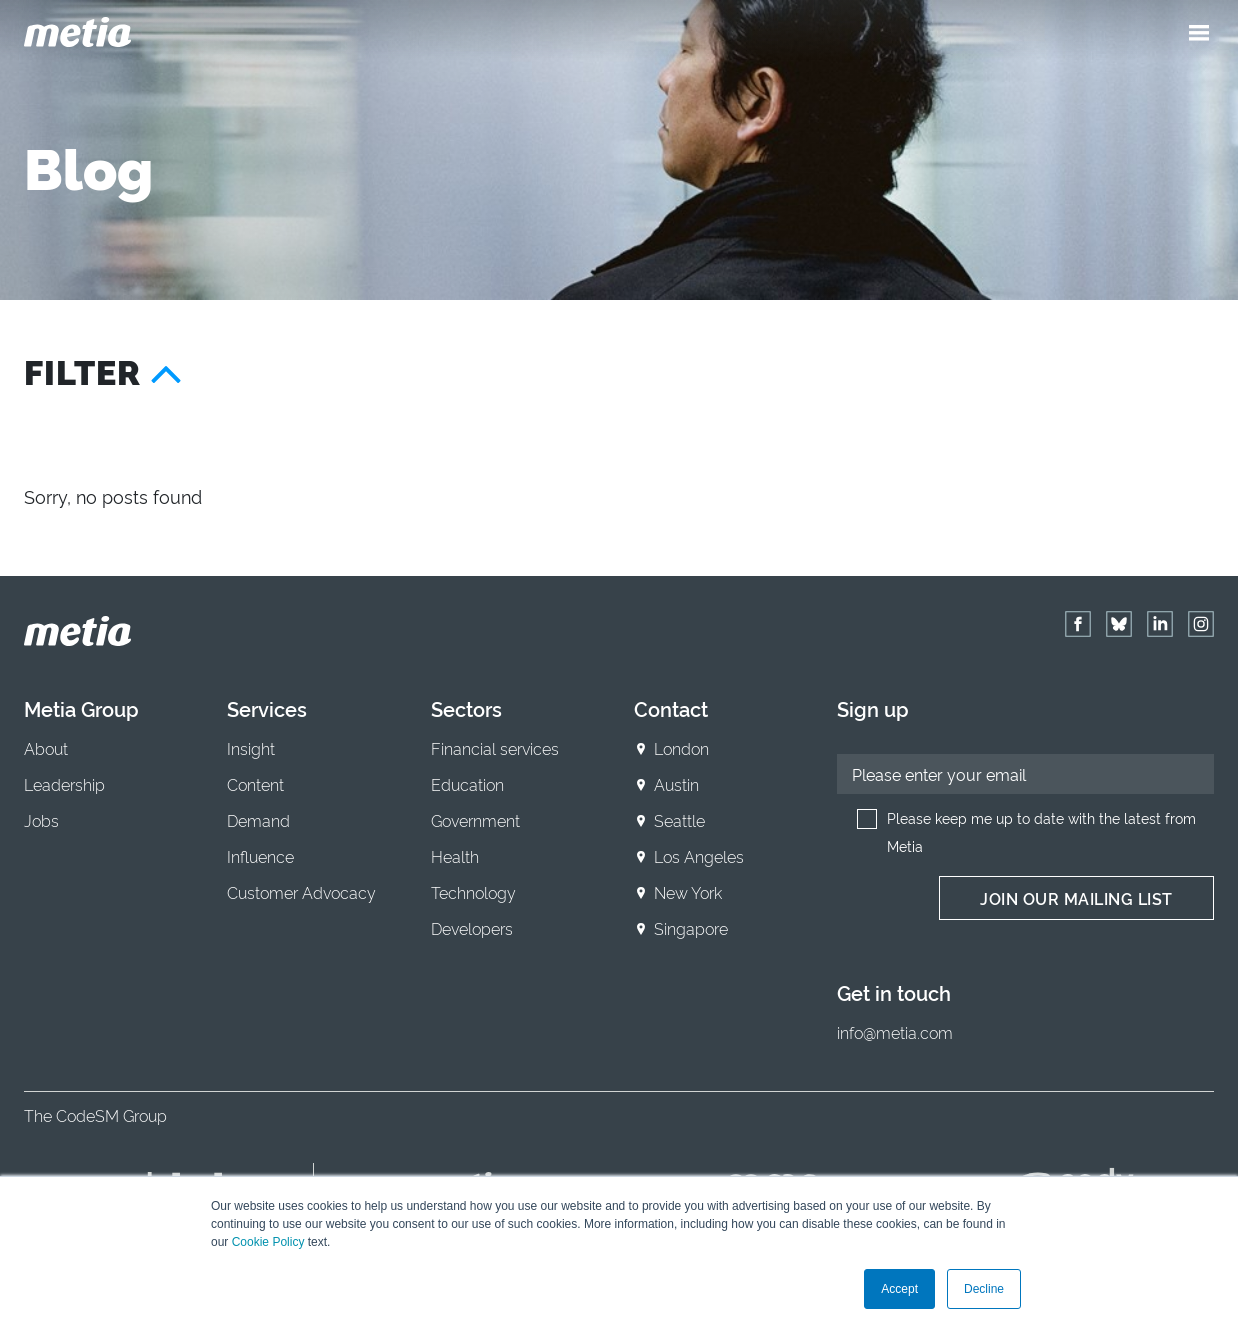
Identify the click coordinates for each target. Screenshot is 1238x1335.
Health (455, 856)
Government (475, 820)
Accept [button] (899, 1289)
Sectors (466, 708)
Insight (251, 748)
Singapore (691, 928)
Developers (472, 928)
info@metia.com (895, 1032)
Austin (676, 784)
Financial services (495, 748)
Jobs (41, 820)
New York (688, 892)
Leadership (64, 784)
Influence (260, 856)
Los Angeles (699, 856)
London (681, 748)
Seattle (679, 820)
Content (255, 784)
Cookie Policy (268, 1242)
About (46, 748)
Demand (258, 820)
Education (467, 784)
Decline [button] (984, 1289)
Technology (473, 892)
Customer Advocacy (301, 892)
